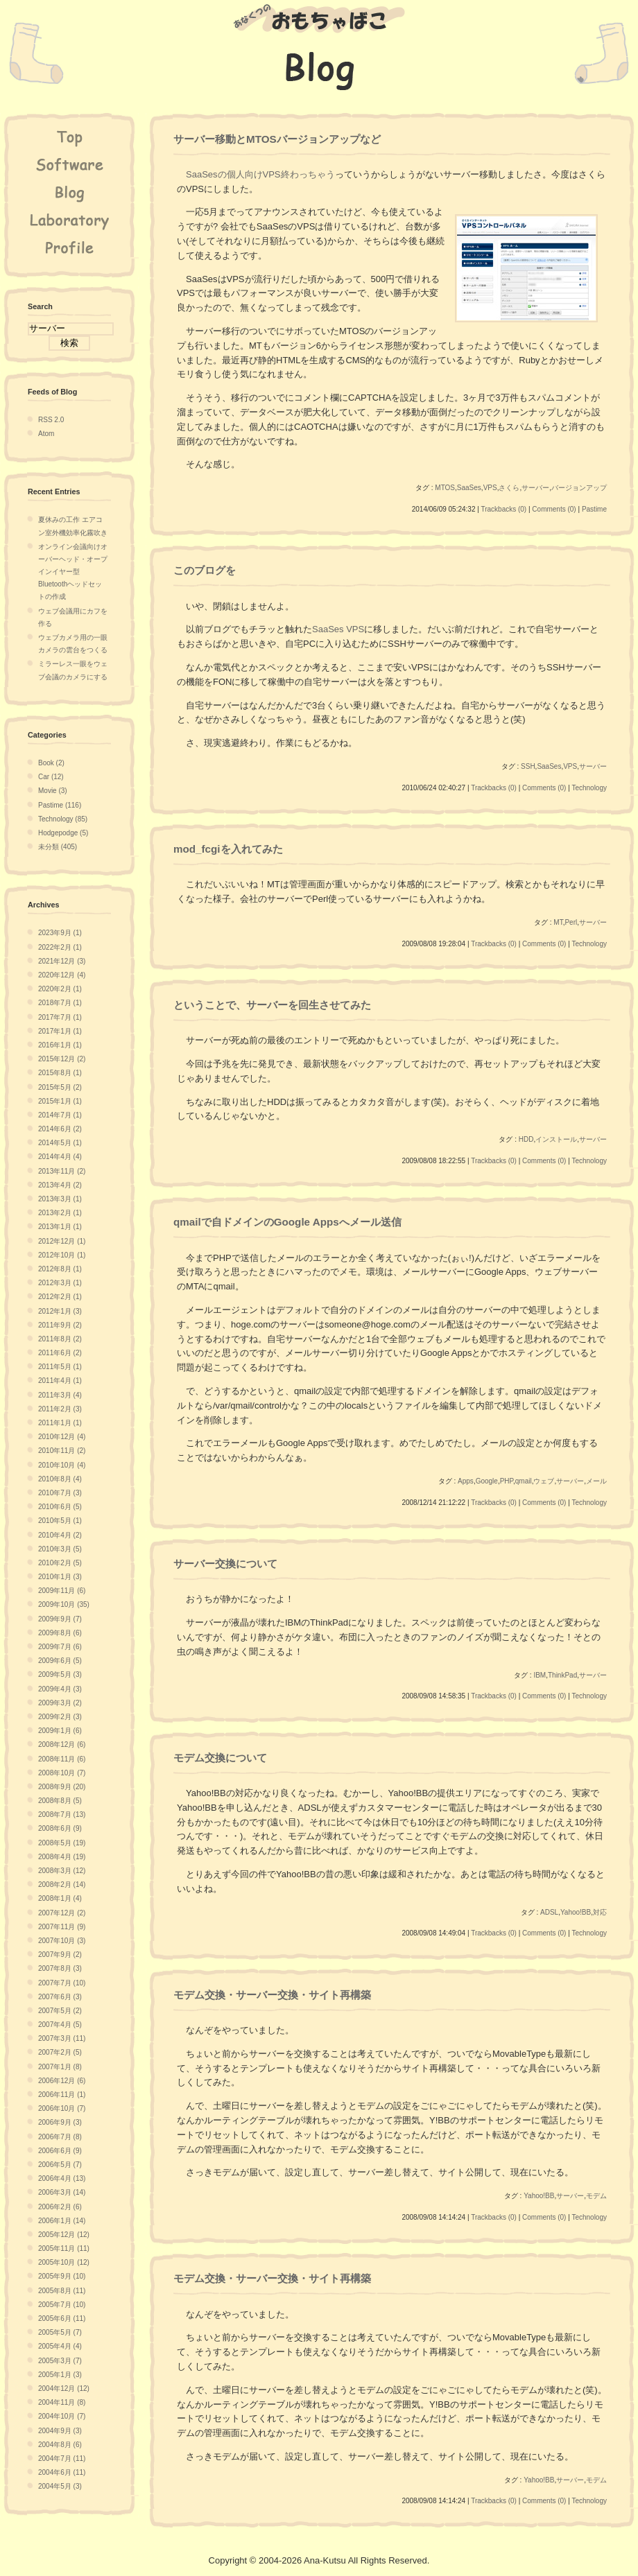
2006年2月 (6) (60, 2207)
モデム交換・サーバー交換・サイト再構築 (272, 1995)
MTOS (445, 487)
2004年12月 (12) (63, 2388)
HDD (526, 1139)
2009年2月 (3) (60, 1717)
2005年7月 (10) (61, 2304)
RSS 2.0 (51, 420)
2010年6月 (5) (60, 1507)
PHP (506, 1481)
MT (557, 922)
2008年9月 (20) (61, 1787)
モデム (596, 2196)
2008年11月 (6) (61, 1759)
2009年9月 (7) (60, 1619)
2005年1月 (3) (60, 2374)
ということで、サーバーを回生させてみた (272, 1005)
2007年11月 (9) (61, 1927)
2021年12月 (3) (61, 961)
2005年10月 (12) (63, 2262)
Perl (570, 922)
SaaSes (469, 487)
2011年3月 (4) (60, 1395)
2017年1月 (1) (60, 1031)
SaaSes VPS (338, 629)
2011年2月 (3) (60, 1409)
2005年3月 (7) (60, 2361)
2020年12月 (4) (61, 975)
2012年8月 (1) (60, 1269)
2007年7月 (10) (61, 1983)
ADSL (549, 1912)
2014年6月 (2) (60, 1129)
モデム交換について (220, 1758)
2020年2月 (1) (60, 989)
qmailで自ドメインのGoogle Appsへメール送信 (287, 1222)
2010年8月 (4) (60, 1479)
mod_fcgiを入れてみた (228, 849)
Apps (466, 1481)
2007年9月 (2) (60, 1954)
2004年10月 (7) (61, 2416)
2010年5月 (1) (60, 1520)
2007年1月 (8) (60, 2067)
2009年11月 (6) (61, 1590)
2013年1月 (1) (60, 1226)
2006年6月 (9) (60, 2151)
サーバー (535, 487)
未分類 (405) (57, 847)
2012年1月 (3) (60, 1311)
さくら (509, 487)
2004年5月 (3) (60, 2486)
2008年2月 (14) (61, 1884)
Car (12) (51, 777)
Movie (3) (52, 790)
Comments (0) (554, 509)
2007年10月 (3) (61, 1940)
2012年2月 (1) (60, 1296)
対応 (600, 1912)
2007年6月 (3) (60, 1997)
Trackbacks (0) (503, 509)
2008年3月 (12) (61, 1870)
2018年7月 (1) (60, 1003)
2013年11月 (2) (61, 1171)
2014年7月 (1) (60, 1115)
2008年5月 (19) (61, 1843)
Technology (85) (62, 819)
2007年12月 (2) (61, 1913)
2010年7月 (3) (60, 1493)
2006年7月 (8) (60, 2137)
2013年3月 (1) (60, 1199)
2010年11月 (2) (61, 1450)
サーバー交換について (225, 1563)
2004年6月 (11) (61, 2472)
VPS (490, 487)
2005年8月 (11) (61, 2291)
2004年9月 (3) (60, 2431)
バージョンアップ (579, 487)
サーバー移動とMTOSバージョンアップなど (277, 139)
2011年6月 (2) (60, 1353)
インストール (556, 1139)
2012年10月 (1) (61, 1255)
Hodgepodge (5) (63, 833)
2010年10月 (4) (61, 1465)
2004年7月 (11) (61, 2458)
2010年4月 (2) (60, 1535)
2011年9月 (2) (60, 1325)
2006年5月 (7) (60, 2164)
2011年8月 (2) (60, 1339)
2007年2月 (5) (60, 2052)
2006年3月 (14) (61, 2192)
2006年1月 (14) (61, 2221)
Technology (589, 788)
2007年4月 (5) (60, 2024)
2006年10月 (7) (61, 2108)
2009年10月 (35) (63, 1604)
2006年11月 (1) (61, 2094)
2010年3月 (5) (60, 1549)
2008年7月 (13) (61, 1814)
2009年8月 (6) (60, 1633)
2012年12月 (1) (61, 1241)
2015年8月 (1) (60, 1073)
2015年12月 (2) (61, 1059)
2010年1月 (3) (60, 1577)
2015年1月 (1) (60, 1101)
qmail (523, 1481)
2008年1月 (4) (60, 1898)
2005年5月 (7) (60, 2332)
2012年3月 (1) (60, 1283)
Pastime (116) (59, 805)
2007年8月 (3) (60, 1968)
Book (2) (51, 763)
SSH (528, 766)
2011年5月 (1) (60, 1366)
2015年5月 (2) (60, 1087)
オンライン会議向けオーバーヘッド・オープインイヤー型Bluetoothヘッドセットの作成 (72, 572)
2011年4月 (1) (60, 1380)
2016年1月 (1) (60, 1045)
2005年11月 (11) (63, 2248)
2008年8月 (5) (60, 1800)
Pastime (594, 509)
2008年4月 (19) (61, 1857)
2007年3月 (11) (61, 2038)
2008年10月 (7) (61, 1773)
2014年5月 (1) (60, 1143)
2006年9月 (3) (60, 2122)
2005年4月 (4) (60, 2346)
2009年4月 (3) (60, 1689)
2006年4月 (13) (61, 2178)
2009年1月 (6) (60, 1730)
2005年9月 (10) (61, 2276)
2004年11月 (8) (61, 2402)
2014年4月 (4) (60, 1156)
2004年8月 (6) (60, 2444)
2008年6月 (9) (60, 1828)
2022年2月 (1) (60, 947)
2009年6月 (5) (60, 1660)
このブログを (204, 570)
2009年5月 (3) (60, 1674)
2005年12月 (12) (63, 2234)
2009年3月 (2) (60, 1703)
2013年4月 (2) (60, 1185)
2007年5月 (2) (60, 2010)
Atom (46, 433)
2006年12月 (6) (61, 2081)
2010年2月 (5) (60, 1563)
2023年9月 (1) (60, 933)
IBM (539, 1675)
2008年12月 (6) (61, 1744)
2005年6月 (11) (61, 2318)
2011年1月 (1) (60, 1423)
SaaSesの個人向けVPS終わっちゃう (260, 174)
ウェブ (543, 1481)
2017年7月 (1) (60, 1017)
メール (596, 1481)
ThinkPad (562, 1675)
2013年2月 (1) (60, 1213)
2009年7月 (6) (60, 1647)
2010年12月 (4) (61, 1437)
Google (487, 1481)
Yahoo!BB (575, 1912)
